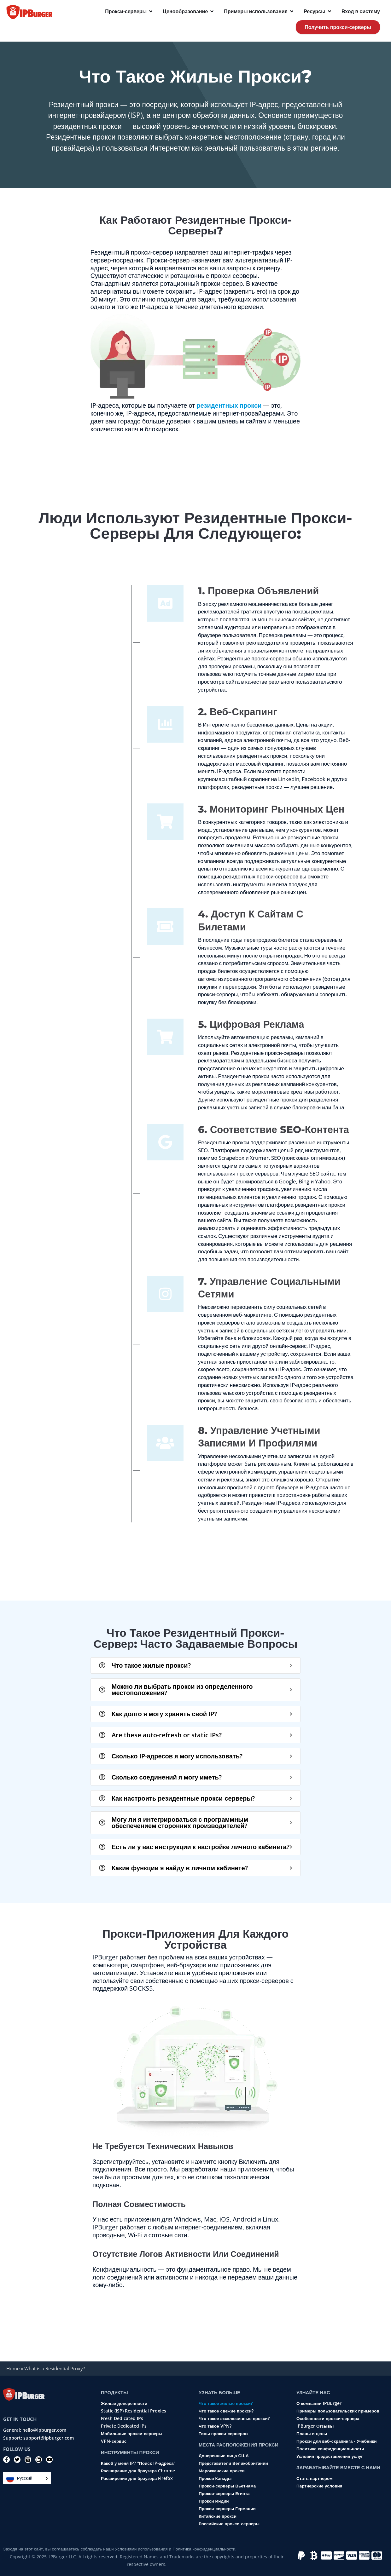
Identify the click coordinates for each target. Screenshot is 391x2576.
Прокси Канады (215, 2478)
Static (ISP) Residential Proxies (133, 2411)
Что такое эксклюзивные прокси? (234, 2418)
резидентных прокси (228, 405)
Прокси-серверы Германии (227, 2508)
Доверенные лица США (224, 2455)
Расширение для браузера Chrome (138, 2471)
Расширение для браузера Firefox (137, 2478)
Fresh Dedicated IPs (122, 2418)
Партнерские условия (319, 2486)
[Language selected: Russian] (27, 2478)
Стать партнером (314, 2478)
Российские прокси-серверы (229, 2524)
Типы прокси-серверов (223, 2433)
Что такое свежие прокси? (226, 2411)
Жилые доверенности (124, 2403)
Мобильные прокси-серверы (131, 2433)
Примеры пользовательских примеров (337, 2411)
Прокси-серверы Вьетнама (227, 2486)
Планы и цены (311, 2433)
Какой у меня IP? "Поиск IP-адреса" (138, 2463)
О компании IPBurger (318, 2403)
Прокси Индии (214, 2501)
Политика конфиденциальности (330, 2449)
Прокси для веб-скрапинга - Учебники (336, 2441)
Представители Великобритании (233, 2463)
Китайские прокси (217, 2516)
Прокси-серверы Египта (224, 2493)
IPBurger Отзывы (315, 2426)
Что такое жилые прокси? (226, 2403)
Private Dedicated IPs (124, 2426)
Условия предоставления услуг (329, 2456)
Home (13, 2368)
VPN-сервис (113, 2441)
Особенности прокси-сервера (327, 2418)
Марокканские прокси (222, 2471)
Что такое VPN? (215, 2426)
